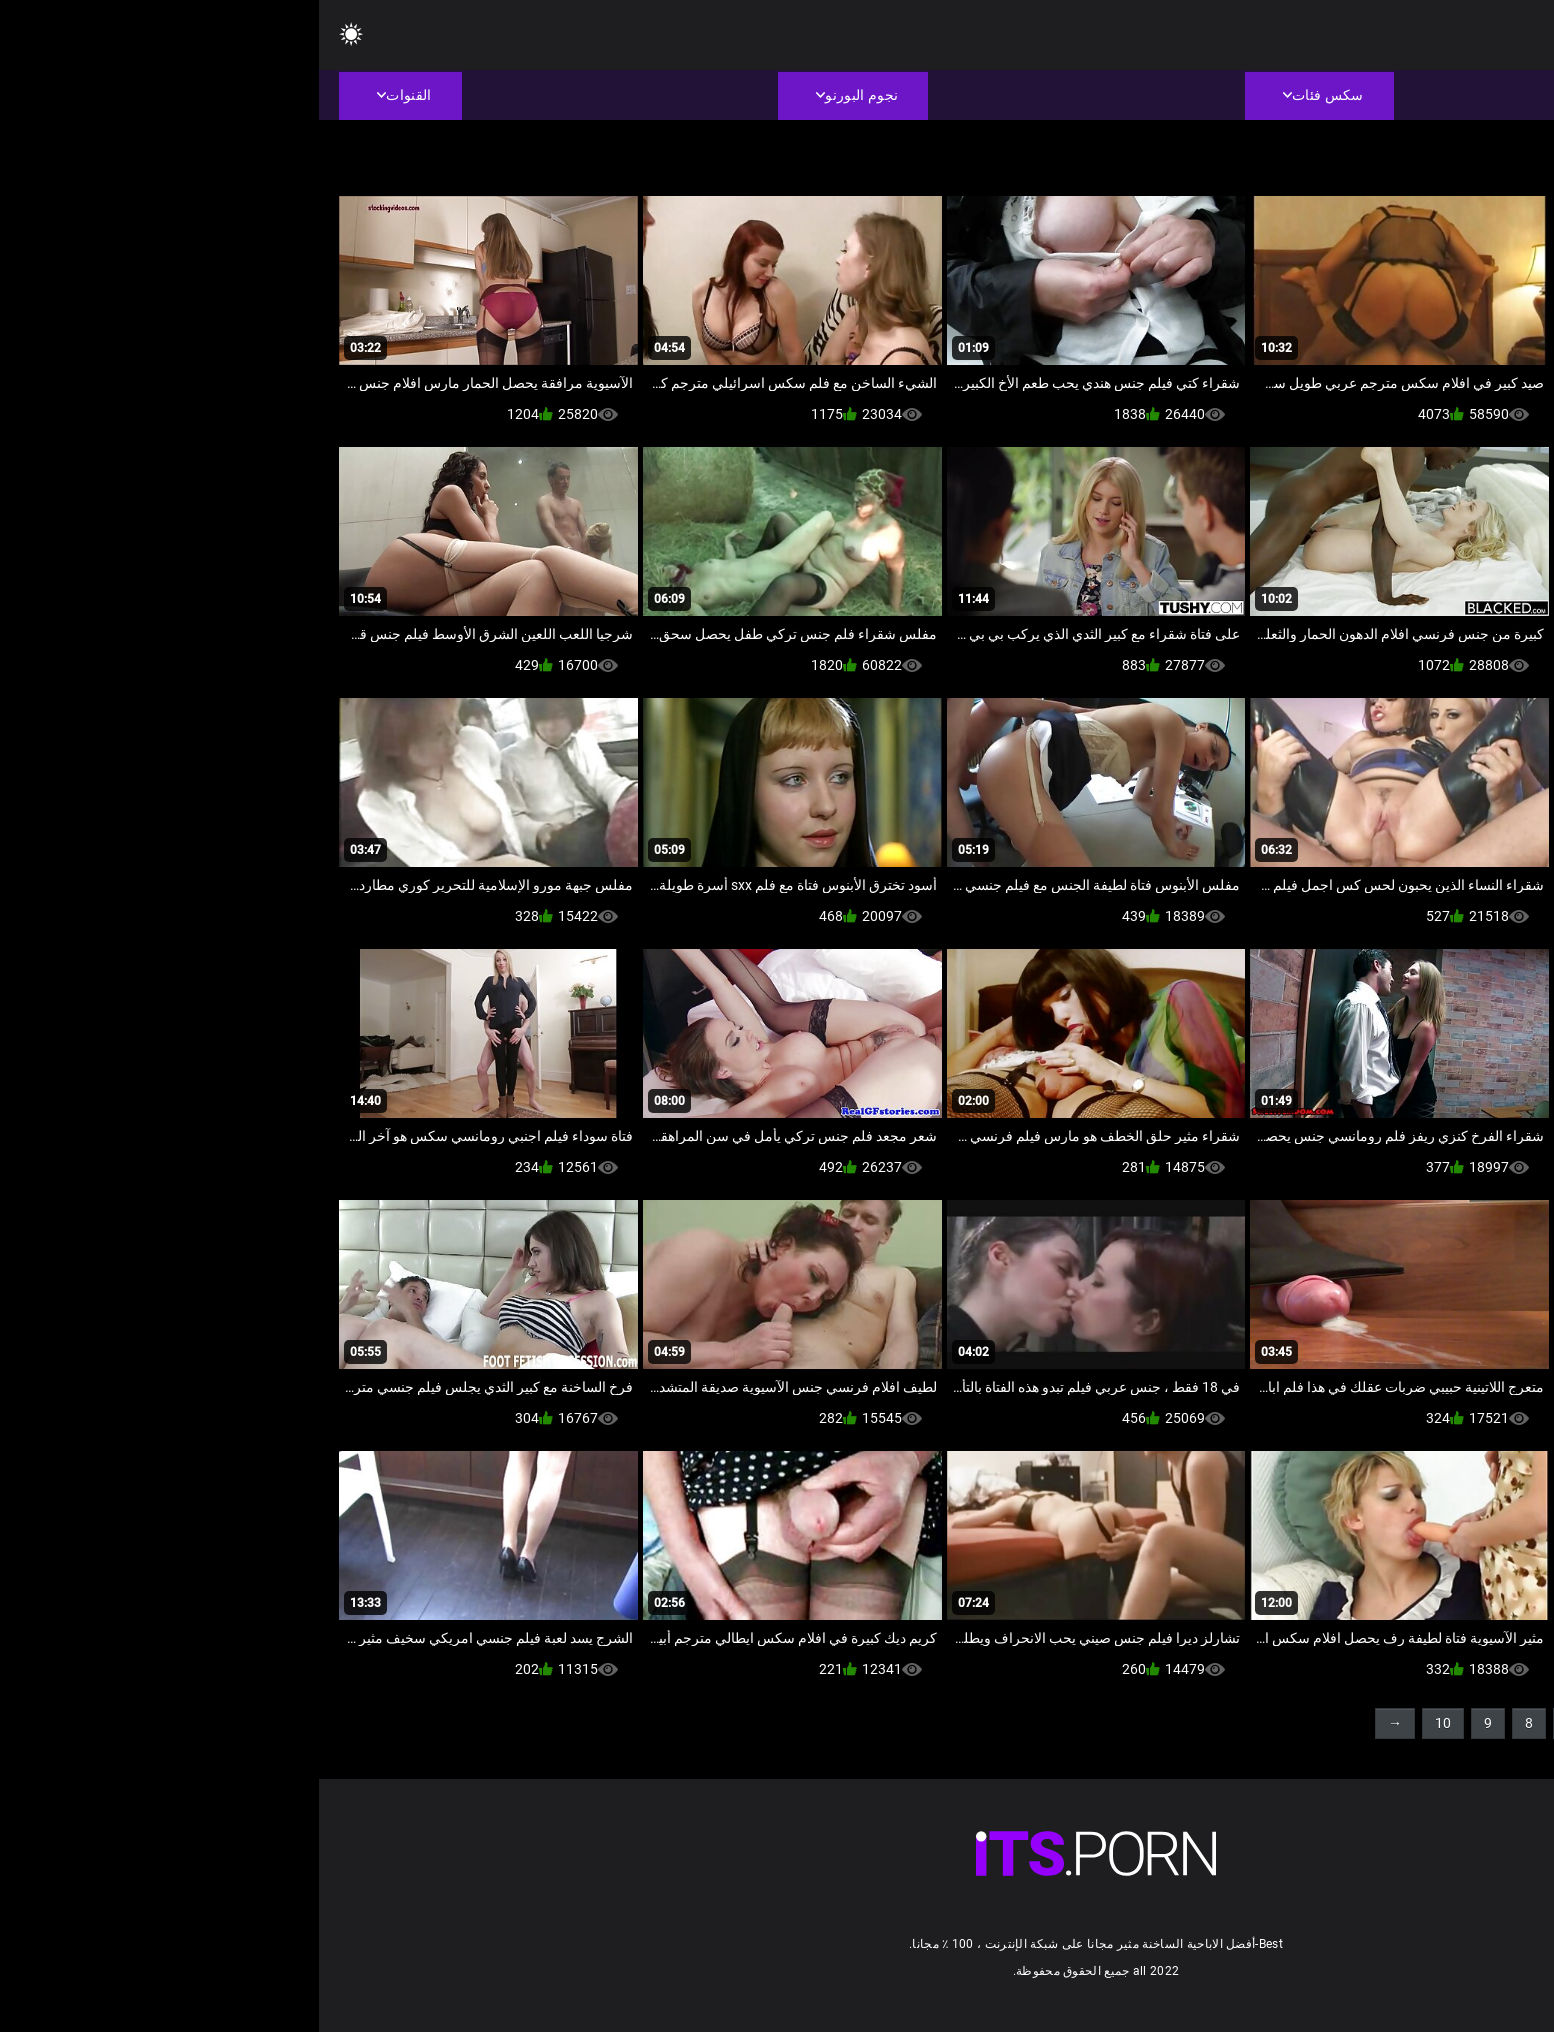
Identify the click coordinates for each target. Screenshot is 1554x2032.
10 (1124, 1723)
